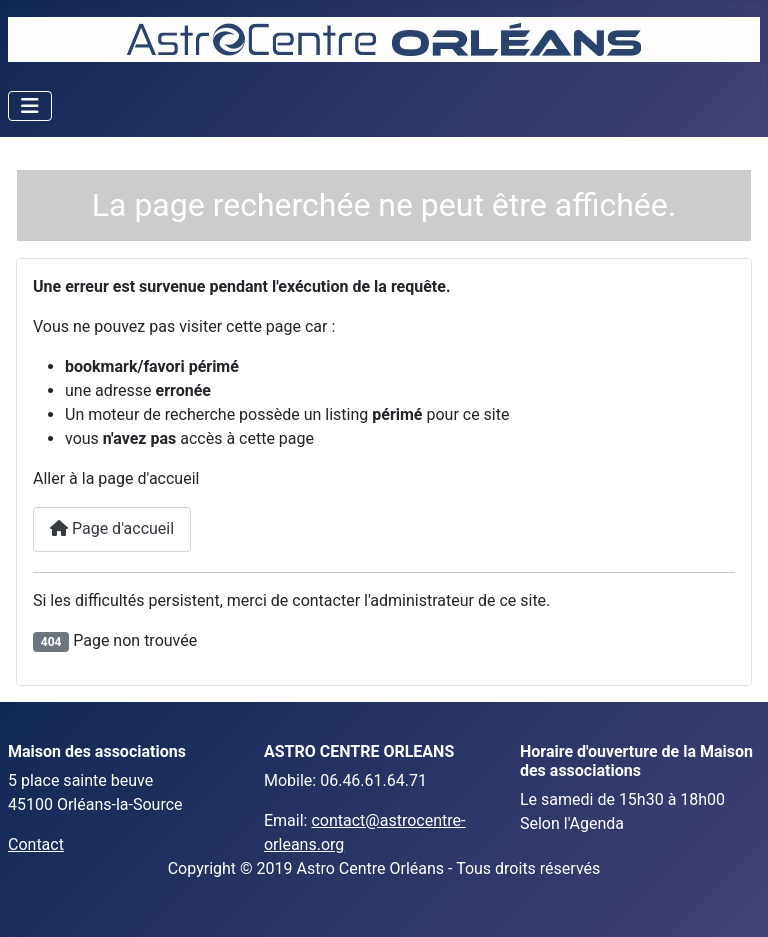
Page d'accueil (112, 528)
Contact (36, 844)
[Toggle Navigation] (30, 106)
